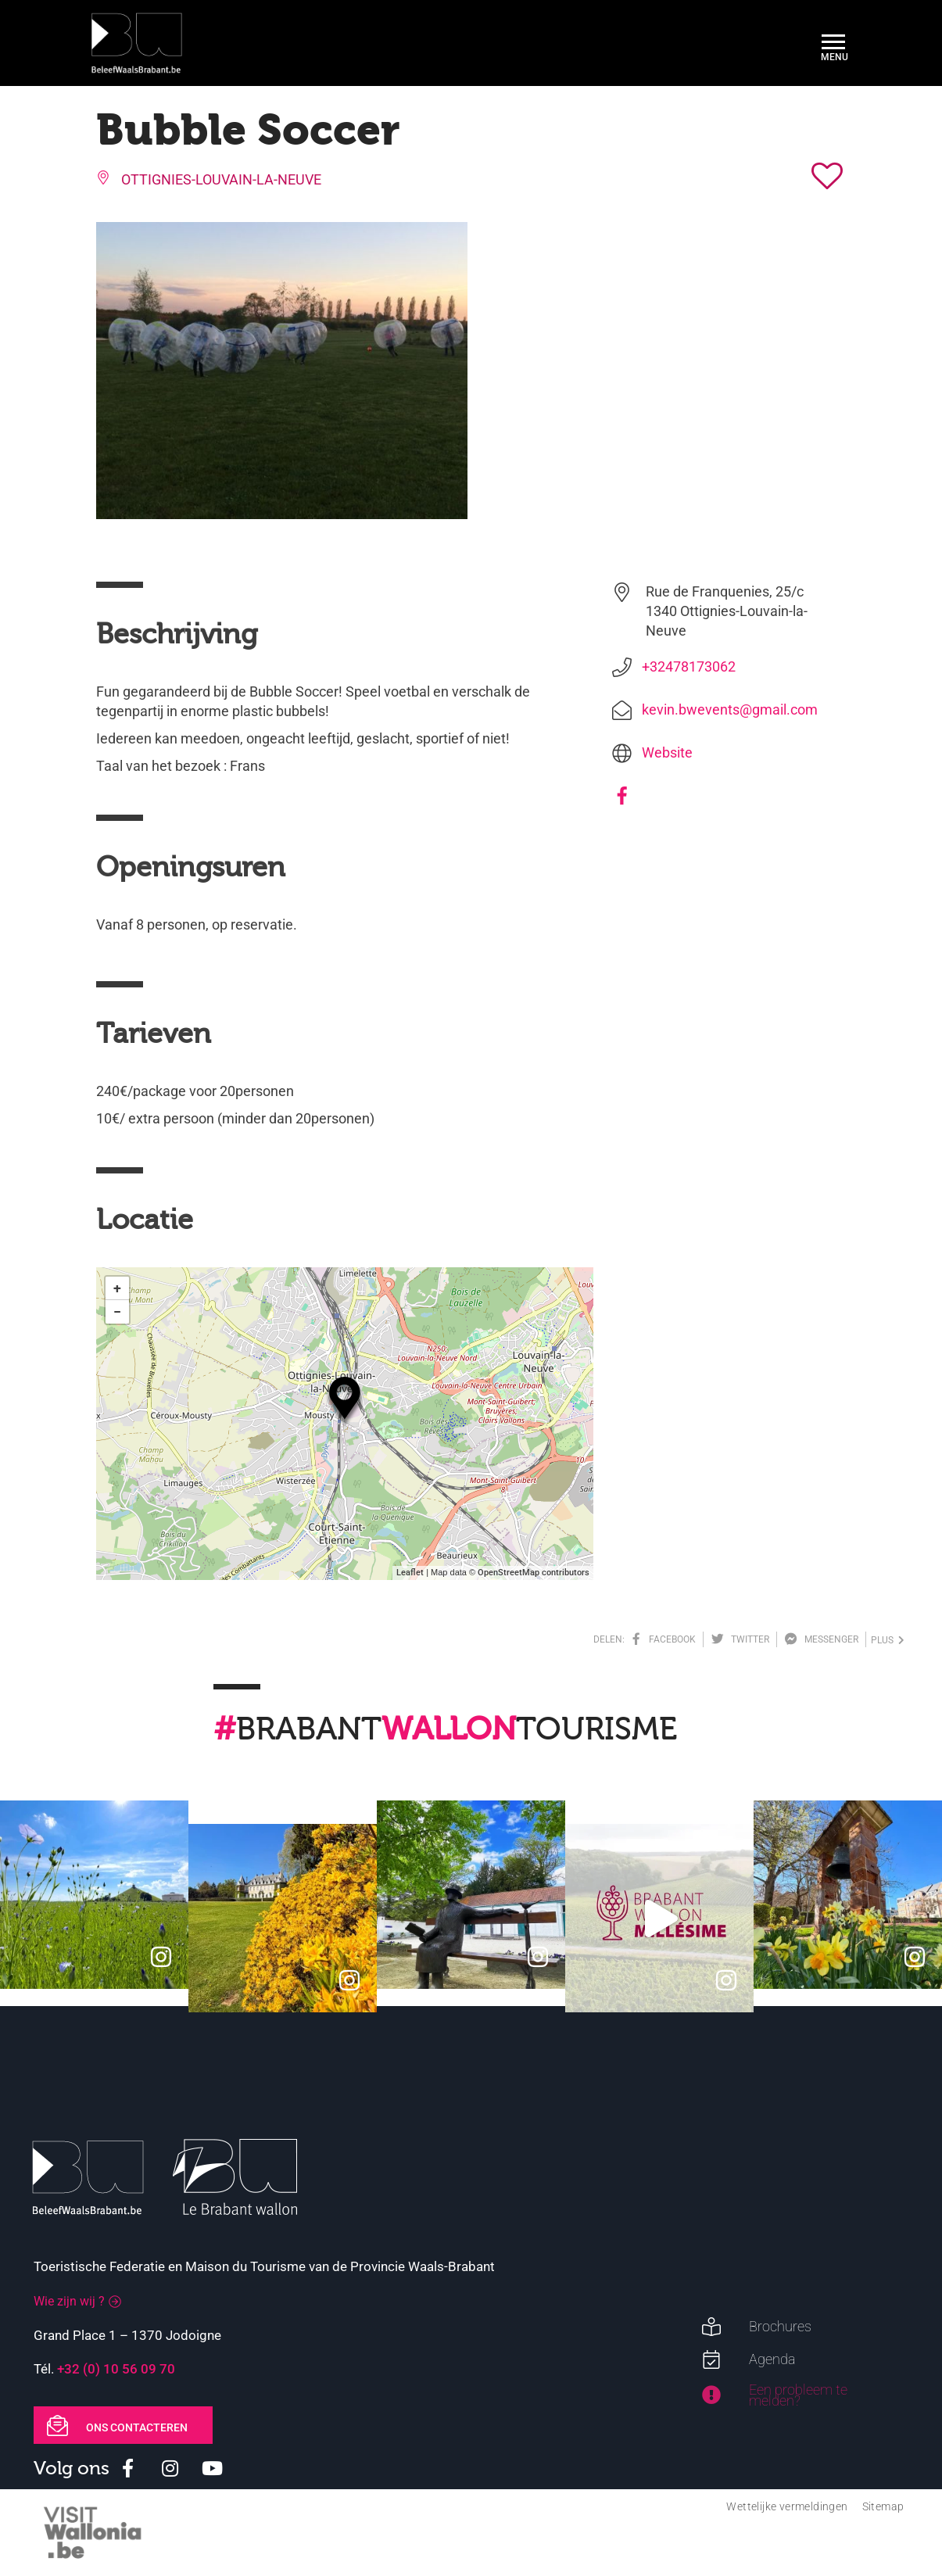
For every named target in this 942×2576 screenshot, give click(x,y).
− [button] (117, 1311)
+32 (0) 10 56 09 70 (116, 2369)
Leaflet (410, 1572)
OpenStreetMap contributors (533, 1572)
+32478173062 (689, 666)
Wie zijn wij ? (69, 2301)
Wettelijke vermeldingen (786, 2506)
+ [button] (117, 1288)
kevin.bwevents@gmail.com (730, 709)
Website (667, 752)
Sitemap (883, 2506)
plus (887, 1640)
